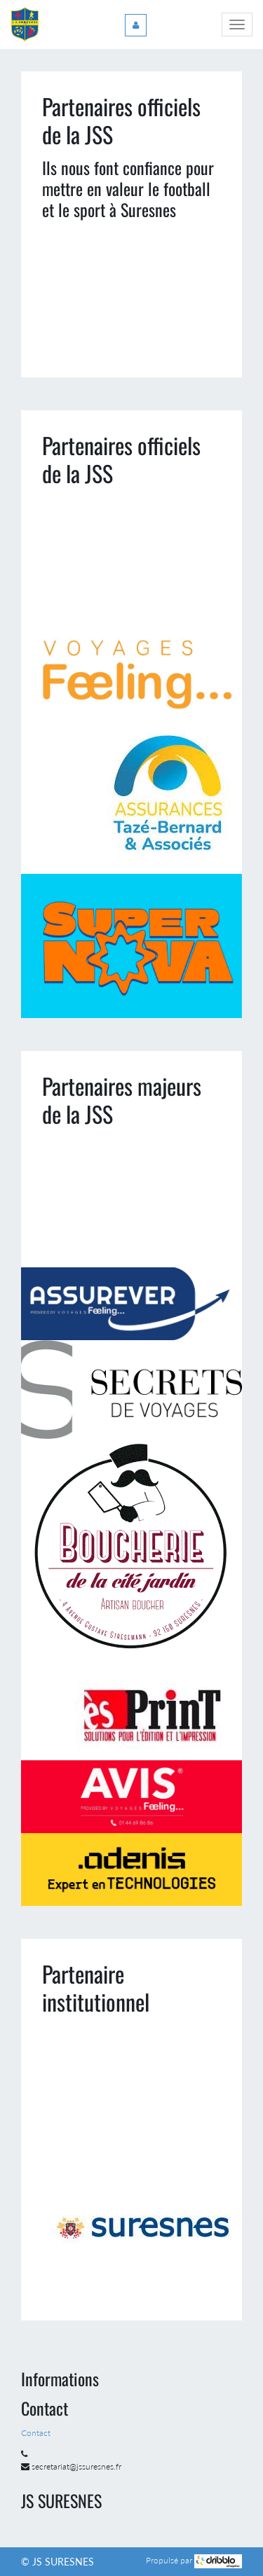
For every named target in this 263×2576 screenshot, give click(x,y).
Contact (37, 2433)
